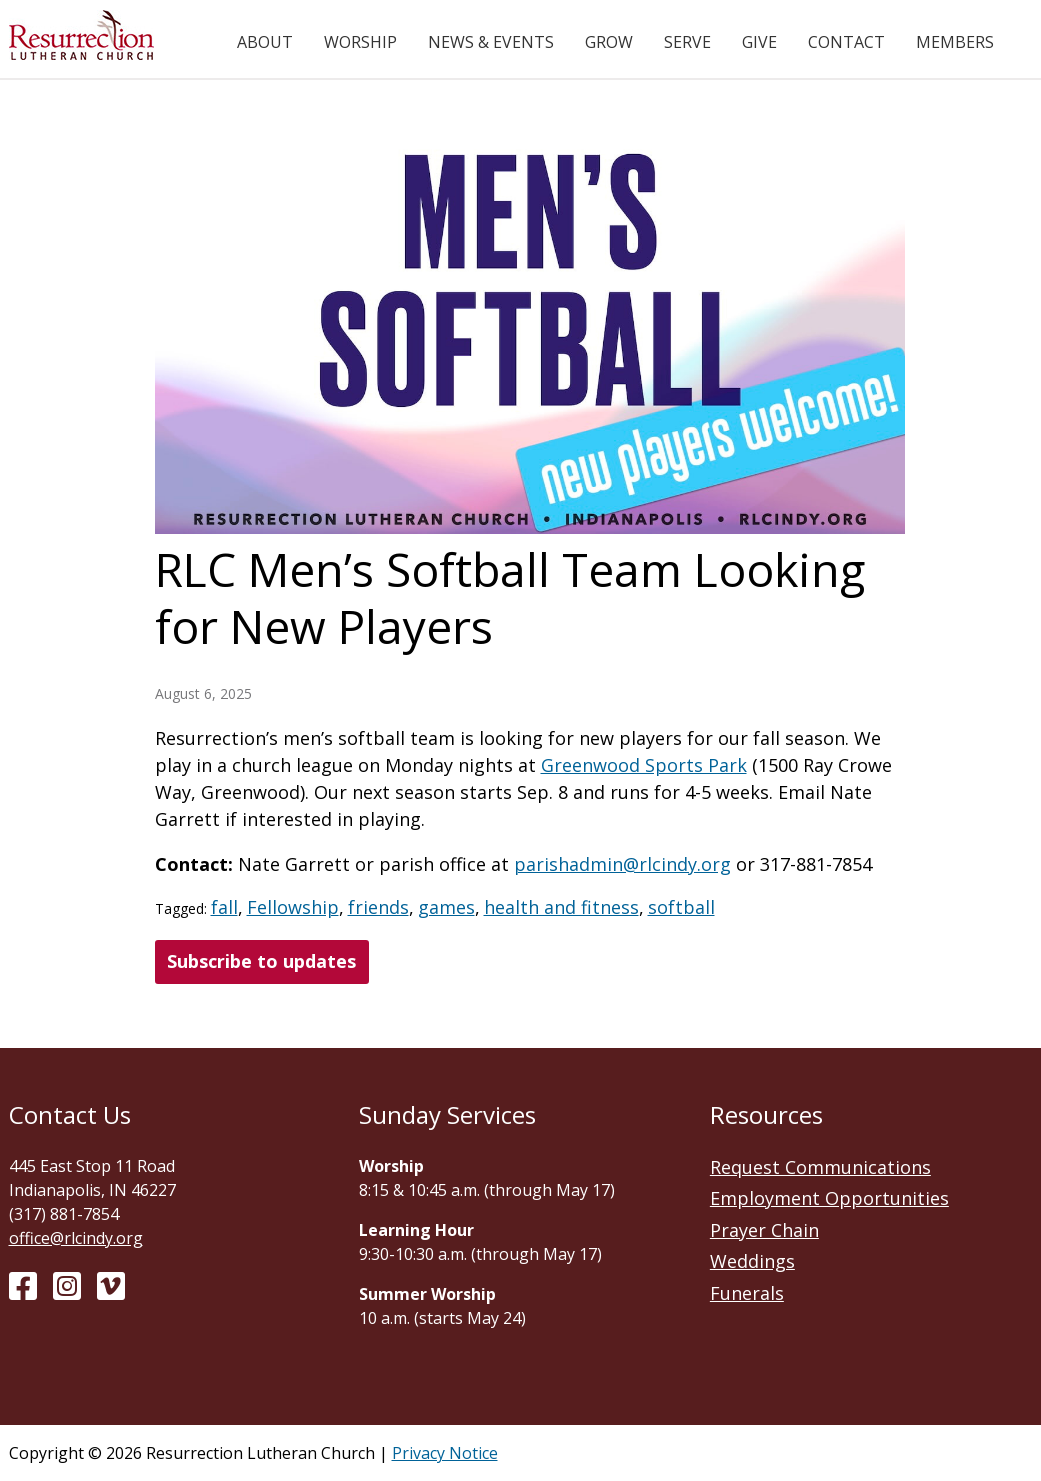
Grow (609, 42)
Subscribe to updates (261, 961)
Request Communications (820, 1167)
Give (759, 42)
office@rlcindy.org (76, 1238)
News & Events (491, 42)
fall (224, 907)
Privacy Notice (445, 1453)
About (265, 42)
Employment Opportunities (829, 1198)
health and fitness (561, 907)
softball (681, 907)
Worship (360, 42)
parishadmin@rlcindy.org (622, 864)
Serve (687, 42)
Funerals (747, 1293)
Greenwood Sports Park (644, 765)
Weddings (752, 1261)
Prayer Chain (764, 1230)
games (446, 907)
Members (955, 42)
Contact (846, 42)
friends (378, 907)
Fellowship (293, 907)
